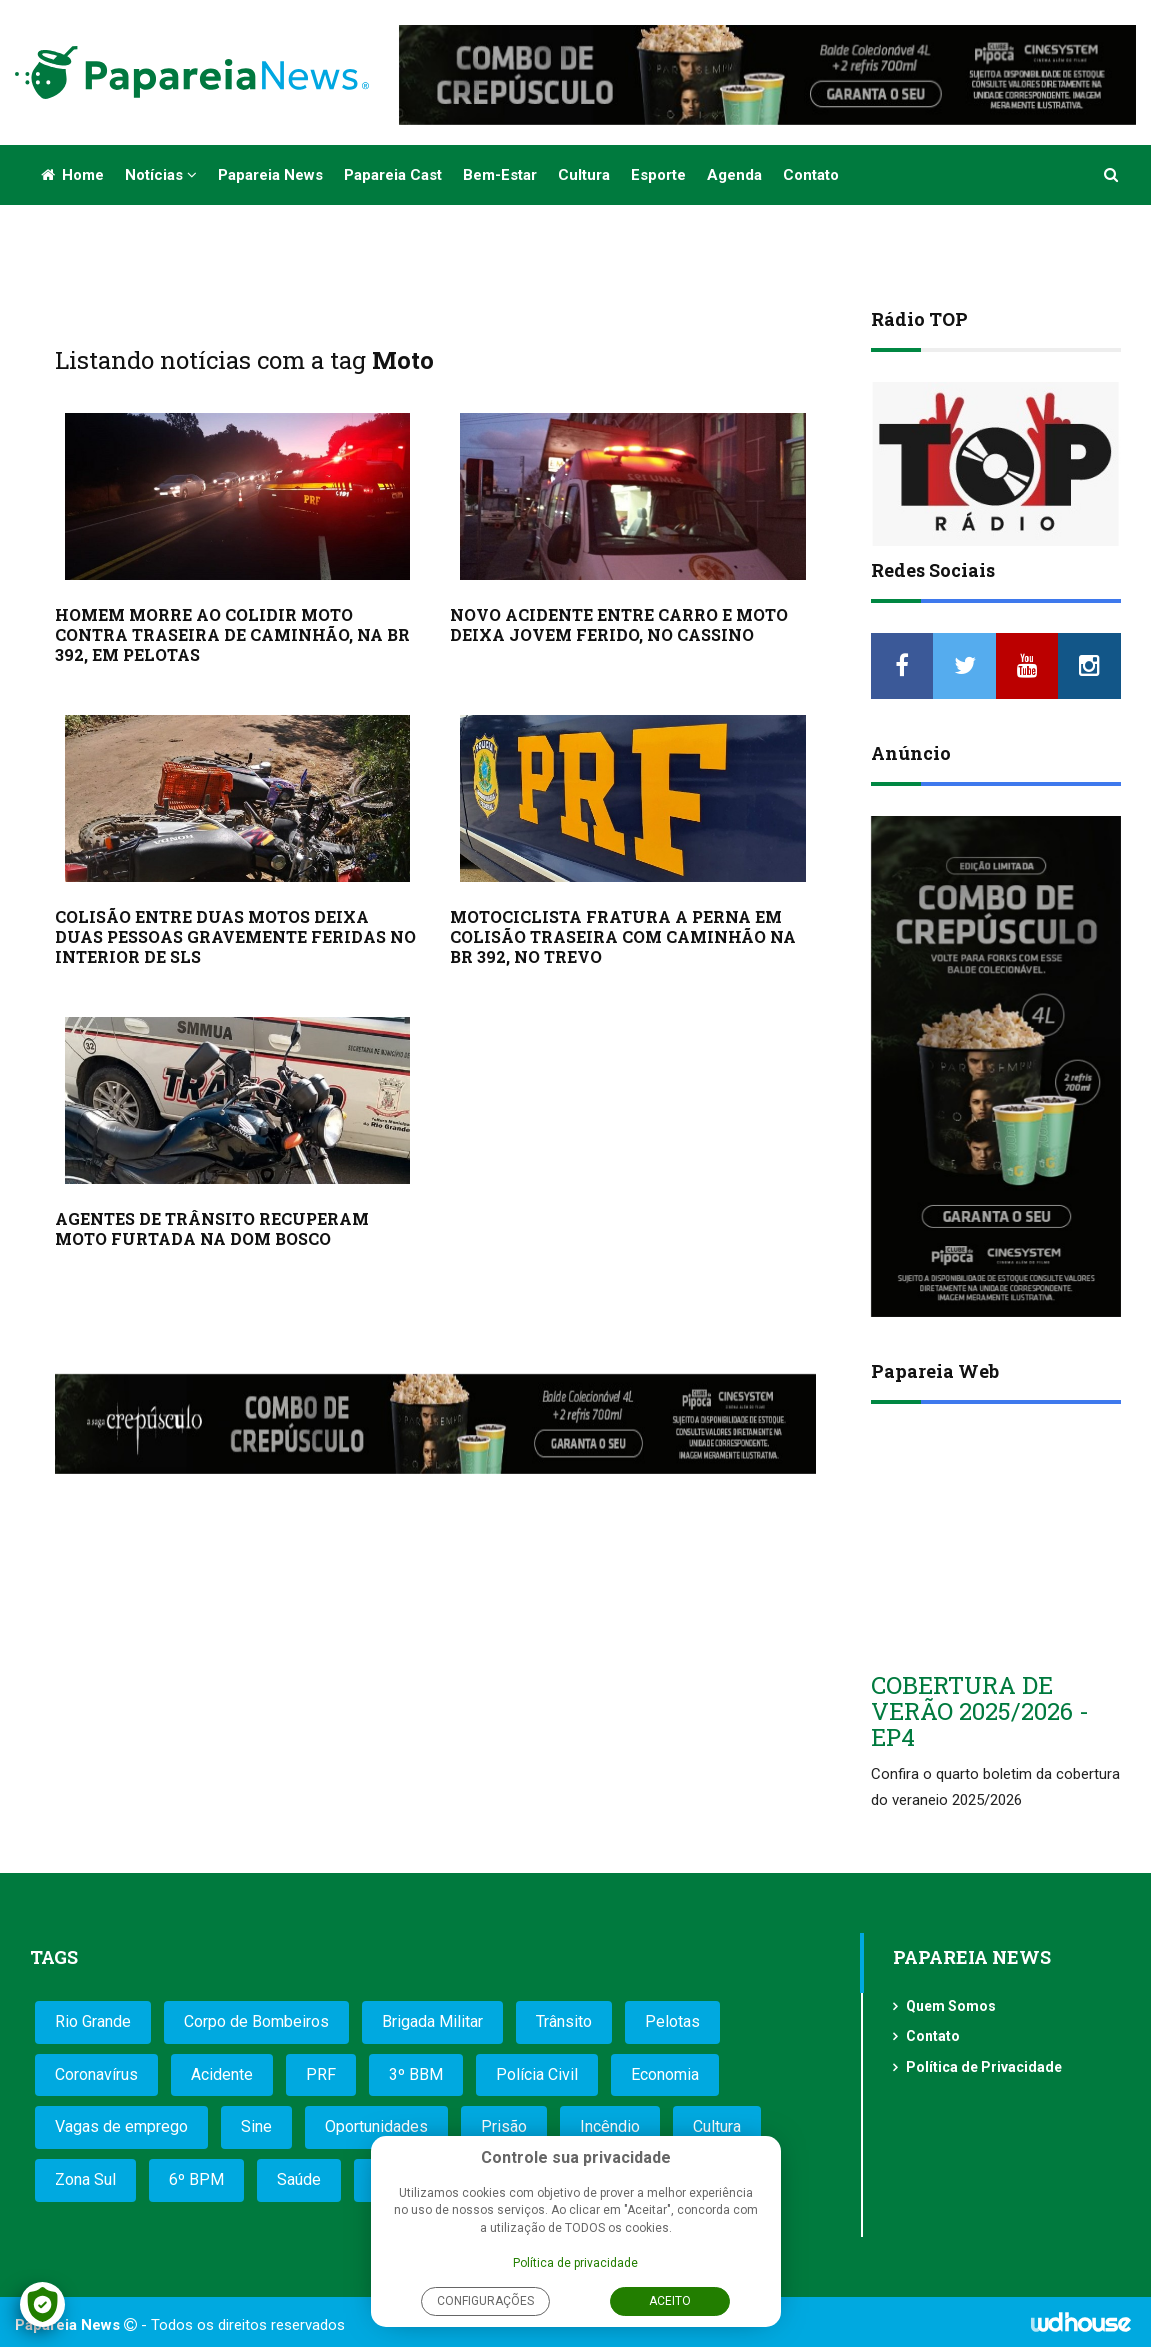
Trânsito (564, 2021)
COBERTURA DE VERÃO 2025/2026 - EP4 (980, 1711)
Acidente (222, 2074)
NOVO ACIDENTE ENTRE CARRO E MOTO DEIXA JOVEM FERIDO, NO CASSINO (619, 624)
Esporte (658, 175)
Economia (665, 2074)
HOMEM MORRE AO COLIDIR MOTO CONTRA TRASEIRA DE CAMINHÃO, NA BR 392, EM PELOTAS (232, 634)
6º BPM (196, 2179)
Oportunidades (376, 2126)
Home (72, 175)
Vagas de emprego (121, 2126)
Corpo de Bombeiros (256, 2021)
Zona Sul (85, 2179)
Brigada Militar (432, 2021)
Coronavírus (96, 2074)
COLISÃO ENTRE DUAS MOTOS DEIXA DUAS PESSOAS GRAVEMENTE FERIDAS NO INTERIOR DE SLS (235, 936)
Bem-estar (500, 175)
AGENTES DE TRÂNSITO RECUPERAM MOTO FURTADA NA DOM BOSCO (212, 1228)
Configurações (485, 2301)
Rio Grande (93, 2021)
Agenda (734, 175)
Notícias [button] (161, 175)
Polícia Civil (537, 2074)
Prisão (504, 2126)
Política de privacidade (575, 2263)
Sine (256, 2126)
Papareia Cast (393, 175)
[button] (1112, 175)
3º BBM (416, 2074)
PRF (321, 2074)
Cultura (584, 175)
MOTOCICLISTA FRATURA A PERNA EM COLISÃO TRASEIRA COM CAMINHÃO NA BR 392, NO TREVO (623, 936)
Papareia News (270, 175)
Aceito (670, 2301)
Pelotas (672, 2021)
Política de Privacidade (984, 2067)
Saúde (299, 2179)
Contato (811, 175)
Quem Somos (951, 2006)
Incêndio (610, 2126)
